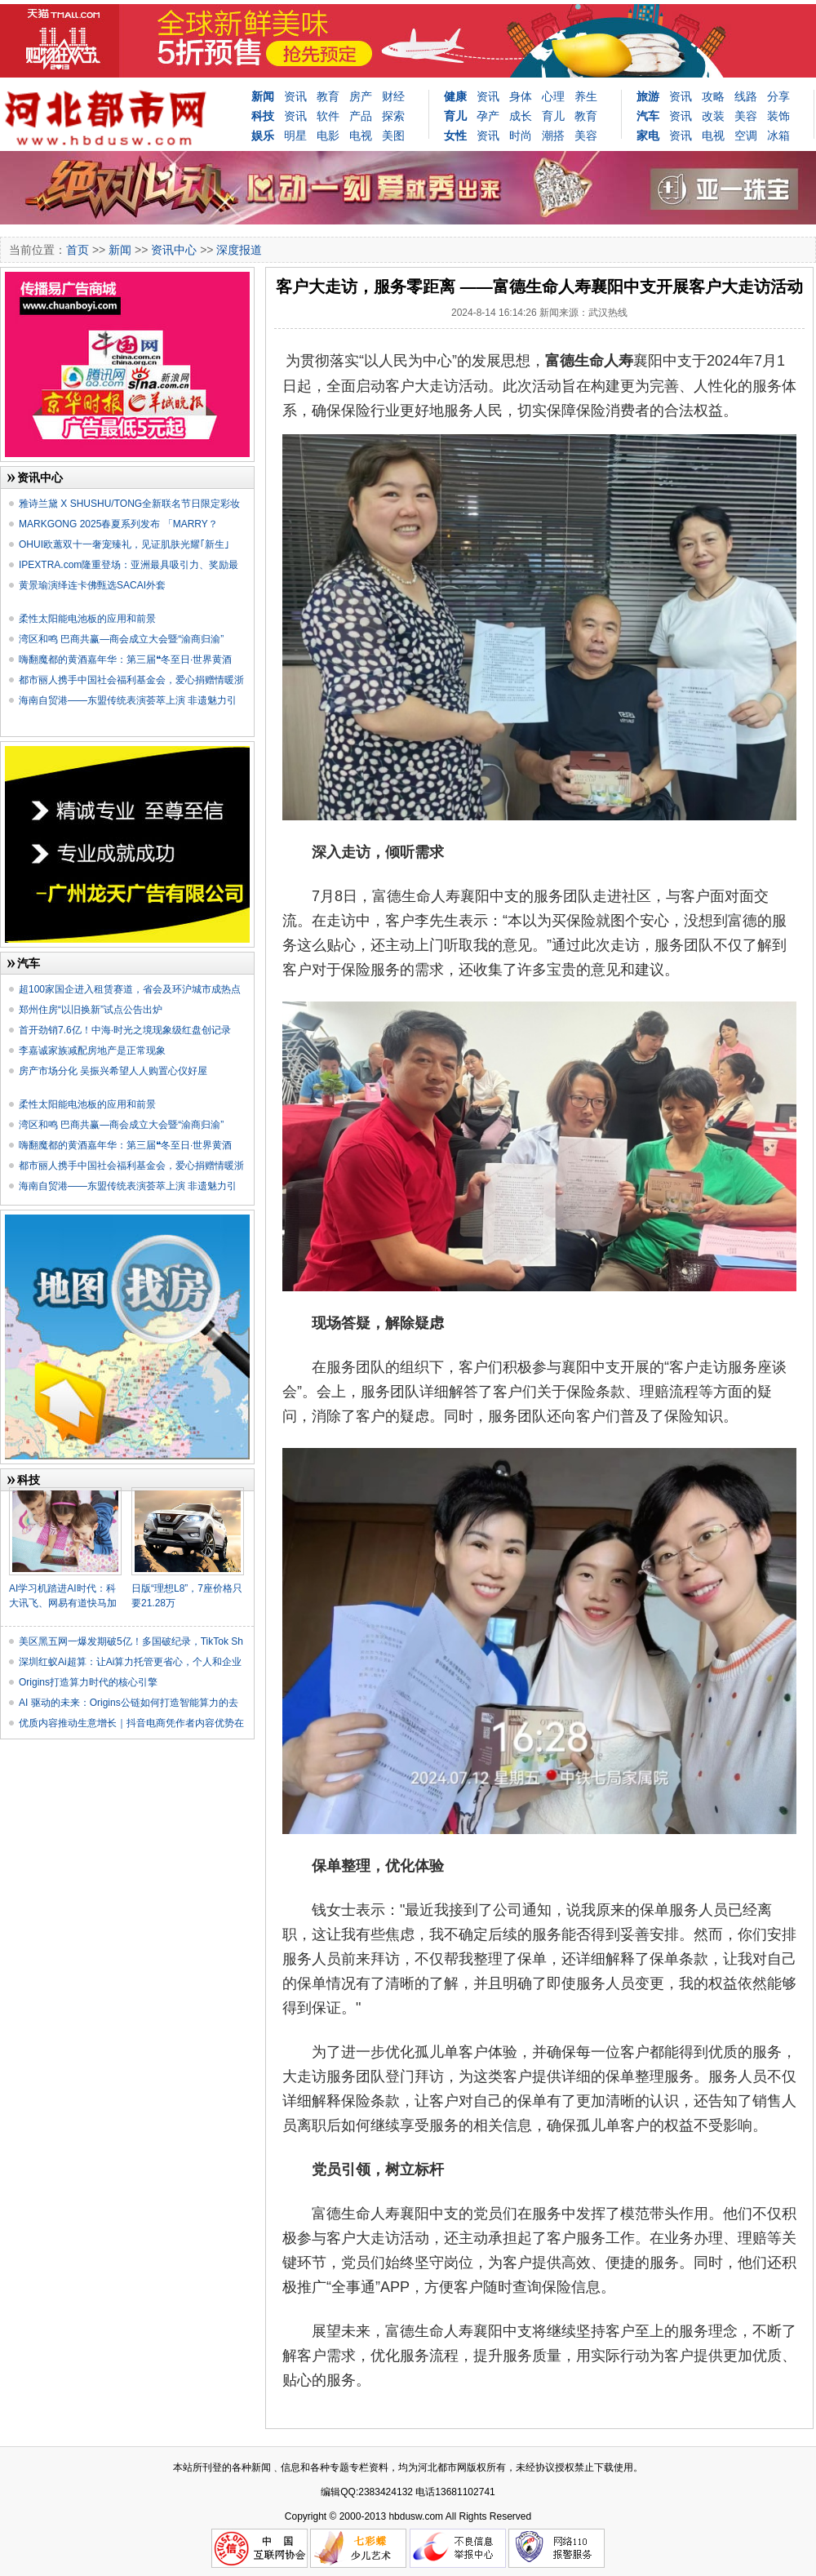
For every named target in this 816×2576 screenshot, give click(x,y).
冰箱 (778, 135)
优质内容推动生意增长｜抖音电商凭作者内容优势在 (131, 1723)
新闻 (262, 96)
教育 (328, 96)
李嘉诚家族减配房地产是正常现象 (92, 1050)
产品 (360, 115)
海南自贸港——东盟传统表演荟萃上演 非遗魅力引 (128, 700)
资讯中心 (174, 249)
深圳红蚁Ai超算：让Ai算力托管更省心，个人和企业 (130, 1662)
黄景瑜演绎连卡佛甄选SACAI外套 (92, 585)
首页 (77, 249)
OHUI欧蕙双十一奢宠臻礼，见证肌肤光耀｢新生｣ (124, 544)
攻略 (713, 96)
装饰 (778, 115)
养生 (585, 96)
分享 (778, 96)
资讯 (295, 96)
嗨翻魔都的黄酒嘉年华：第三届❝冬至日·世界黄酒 (125, 659)
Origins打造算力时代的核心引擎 (88, 1682)
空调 (745, 135)
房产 (360, 96)
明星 (295, 135)
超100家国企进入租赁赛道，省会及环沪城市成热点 (130, 989)
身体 (520, 96)
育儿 (553, 115)
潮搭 (553, 135)
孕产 (488, 115)
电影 (328, 135)
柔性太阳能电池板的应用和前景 (87, 618)
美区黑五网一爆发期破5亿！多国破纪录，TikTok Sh (131, 1641)
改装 (713, 115)
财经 (393, 96)
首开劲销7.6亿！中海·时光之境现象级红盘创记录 (125, 1030)
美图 (393, 135)
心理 (553, 96)
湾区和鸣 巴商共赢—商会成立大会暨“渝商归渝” (121, 639)
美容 (585, 135)
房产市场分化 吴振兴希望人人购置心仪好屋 (113, 1071)
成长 (520, 115)
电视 (360, 135)
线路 (745, 96)
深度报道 (239, 249)
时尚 (520, 135)
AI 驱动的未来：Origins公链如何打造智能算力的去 (128, 1702)
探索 (393, 115)
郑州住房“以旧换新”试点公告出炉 (90, 1009)
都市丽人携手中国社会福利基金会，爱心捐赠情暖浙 (131, 680)
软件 (328, 115)
